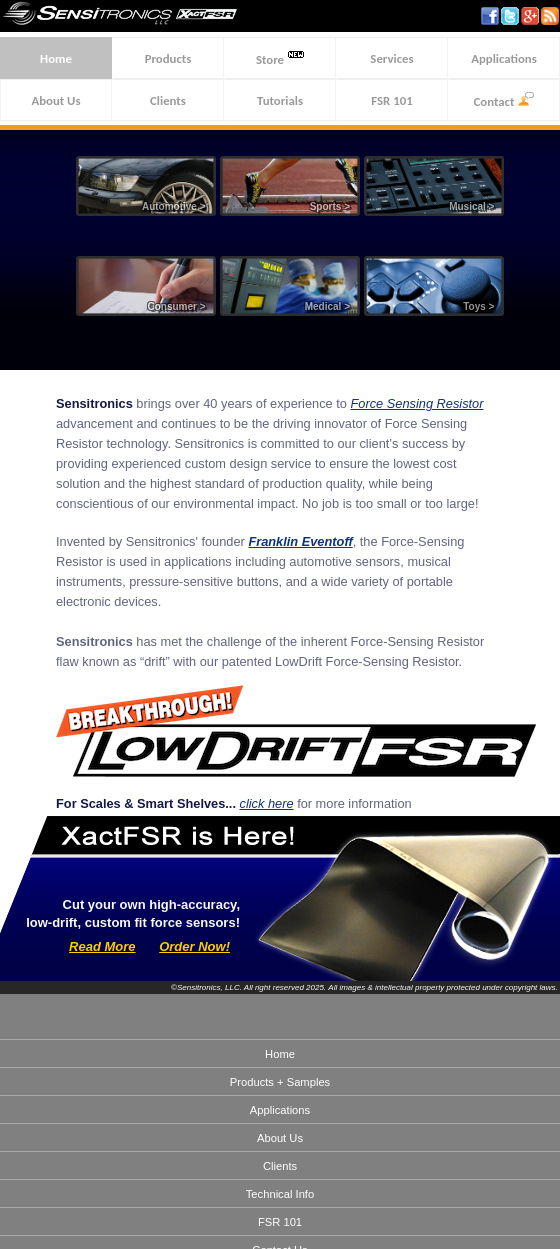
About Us (55, 100)
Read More (102, 946)
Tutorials (280, 100)
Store (280, 58)
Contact (504, 100)
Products (168, 58)
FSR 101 (391, 100)
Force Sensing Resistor (416, 403)
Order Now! (194, 946)
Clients (168, 100)
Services (391, 58)
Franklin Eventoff (300, 541)
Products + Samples (280, 1082)
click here (267, 803)
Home (56, 58)
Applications (504, 58)
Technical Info (280, 1194)
